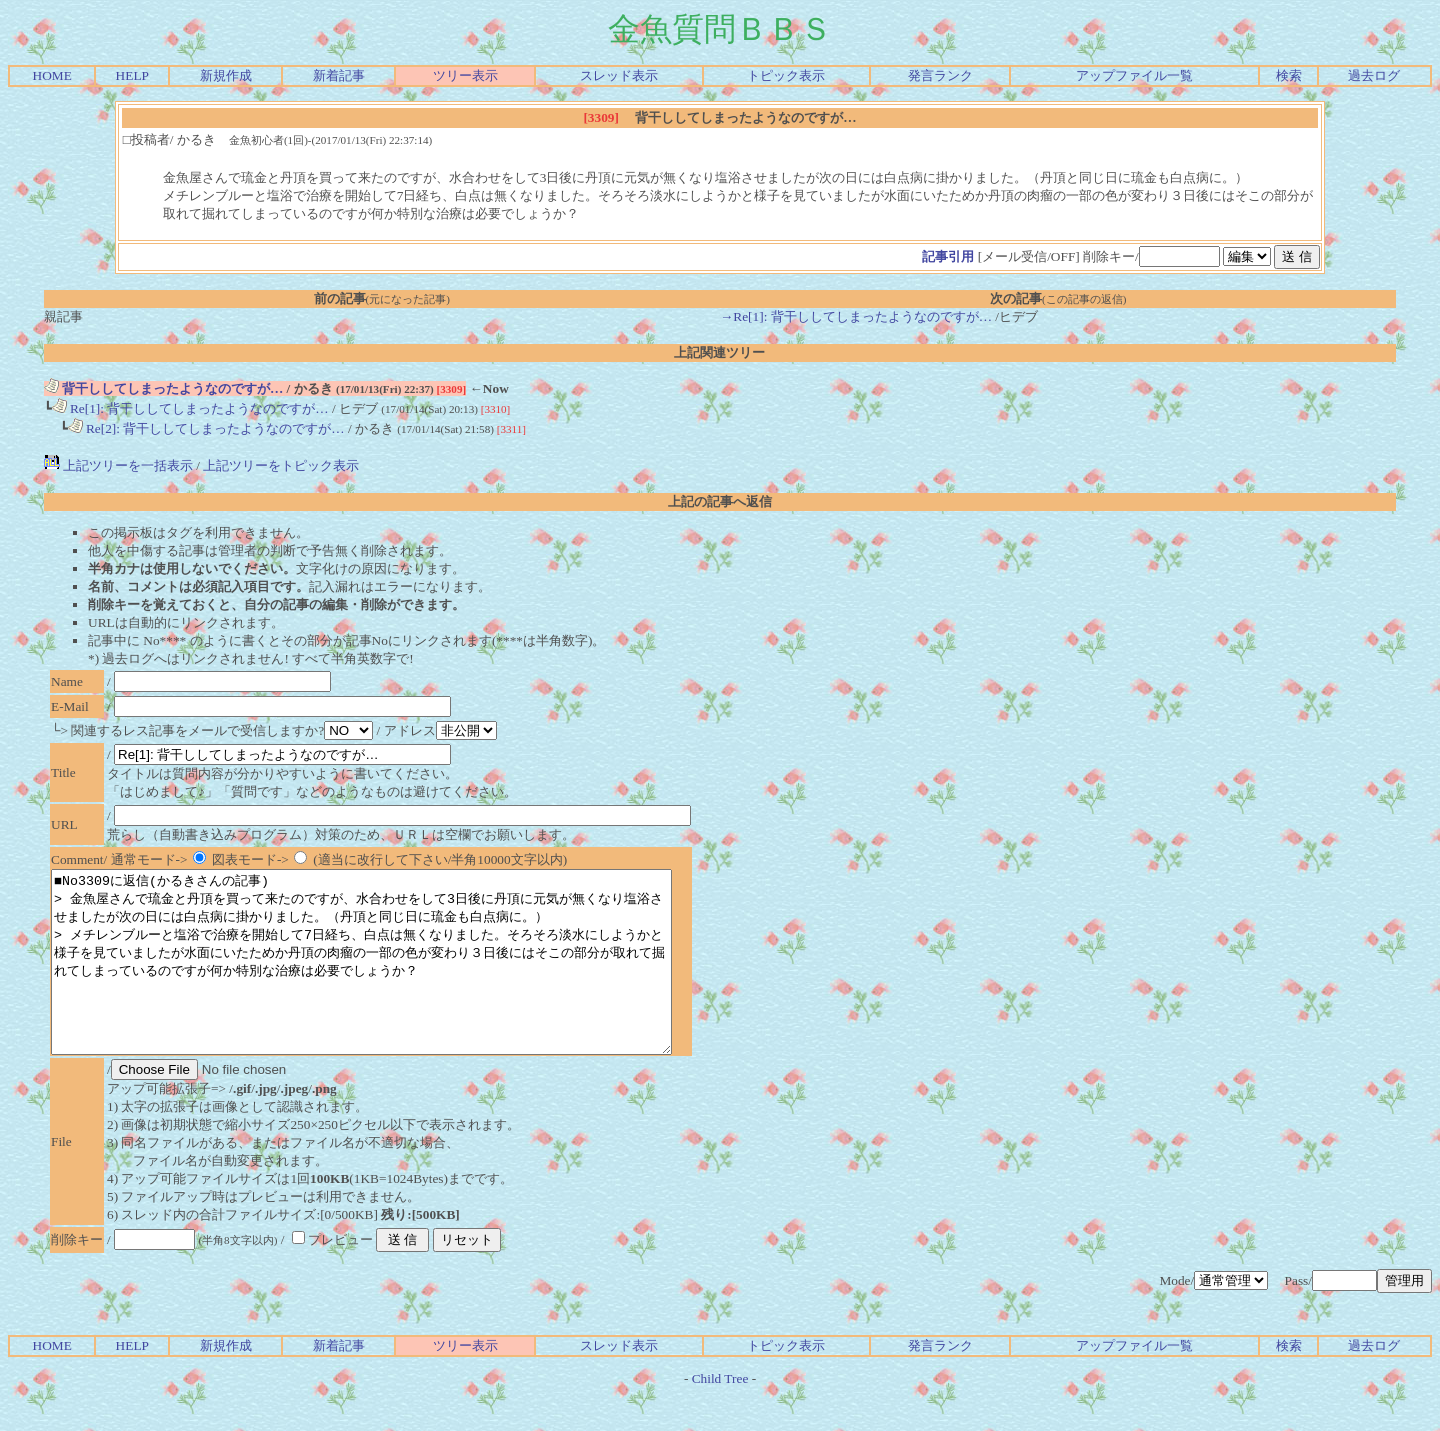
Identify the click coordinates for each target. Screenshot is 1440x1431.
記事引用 (948, 256)
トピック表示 (786, 75)
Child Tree (720, 1414)
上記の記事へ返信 (720, 501)
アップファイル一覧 (1134, 75)
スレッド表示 (619, 75)
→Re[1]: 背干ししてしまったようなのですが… (856, 316)
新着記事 (339, 75)
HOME (52, 75)
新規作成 (226, 75)
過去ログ (1374, 75)
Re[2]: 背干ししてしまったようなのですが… (206, 428)
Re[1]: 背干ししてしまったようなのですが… (190, 408)
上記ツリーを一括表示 (118, 465)
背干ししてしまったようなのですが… (164, 388)
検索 (1289, 75)
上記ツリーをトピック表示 (281, 465)
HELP (132, 75)
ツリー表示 (465, 75)
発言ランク (940, 75)
